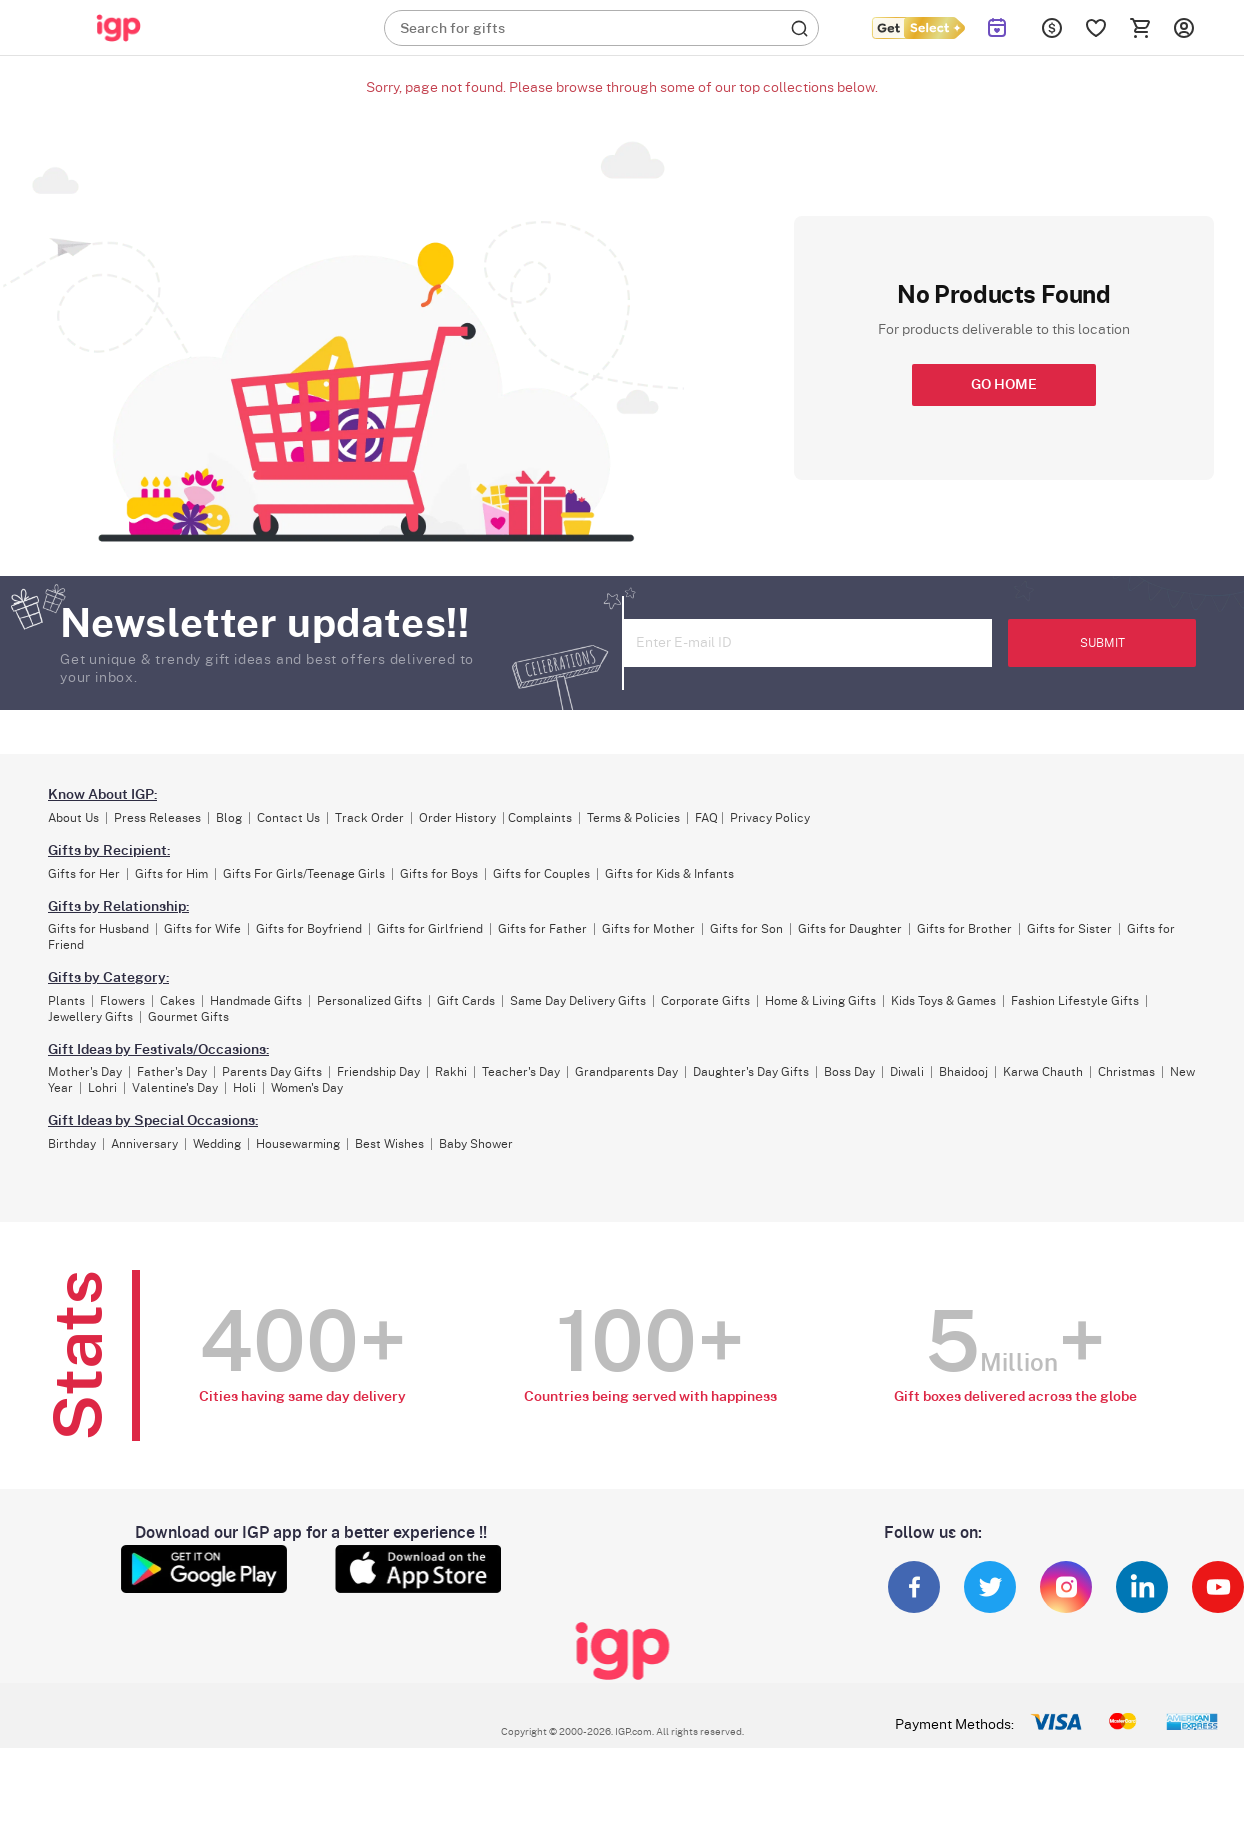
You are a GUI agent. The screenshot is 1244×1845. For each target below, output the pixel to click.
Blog (229, 818)
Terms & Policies (633, 818)
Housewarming (298, 1144)
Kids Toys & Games (943, 1001)
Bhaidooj (963, 1072)
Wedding (217, 1144)
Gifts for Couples (541, 874)
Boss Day (849, 1072)
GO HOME (1004, 385)
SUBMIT (1102, 643)
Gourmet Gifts (188, 1017)
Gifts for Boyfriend (309, 929)
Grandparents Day (626, 1072)
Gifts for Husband (98, 929)
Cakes (177, 1001)
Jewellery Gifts (90, 1017)
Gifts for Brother (964, 929)
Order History (457, 818)
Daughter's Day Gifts (751, 1072)
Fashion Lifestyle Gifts (1075, 1001)
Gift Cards (466, 1001)
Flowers (122, 1001)
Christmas (1126, 1072)
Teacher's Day (521, 1072)
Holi (244, 1088)
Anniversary (144, 1144)
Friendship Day (378, 1072)
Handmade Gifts (256, 1001)
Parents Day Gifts (272, 1072)
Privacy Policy (770, 818)
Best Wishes (389, 1144)
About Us (73, 818)
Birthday (72, 1144)
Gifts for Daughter (850, 929)
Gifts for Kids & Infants (669, 874)
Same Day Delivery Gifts (578, 1001)
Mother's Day (85, 1072)
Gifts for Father (542, 929)
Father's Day (172, 1072)
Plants (66, 1001)
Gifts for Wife (202, 929)
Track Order (369, 818)
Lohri (102, 1088)
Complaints (540, 818)
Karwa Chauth (1043, 1072)
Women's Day (307, 1088)
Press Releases (157, 818)
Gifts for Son (746, 929)
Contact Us (288, 818)
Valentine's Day (175, 1088)
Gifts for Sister (1069, 929)
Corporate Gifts (705, 1001)
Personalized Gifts (369, 1001)
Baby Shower (476, 1144)
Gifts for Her (84, 874)
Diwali (907, 1072)
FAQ (706, 818)
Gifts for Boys (439, 874)
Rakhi (451, 1072)
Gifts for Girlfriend (430, 929)
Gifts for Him (171, 874)
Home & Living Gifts (820, 1001)
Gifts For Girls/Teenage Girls (304, 874)
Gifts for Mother (648, 929)
